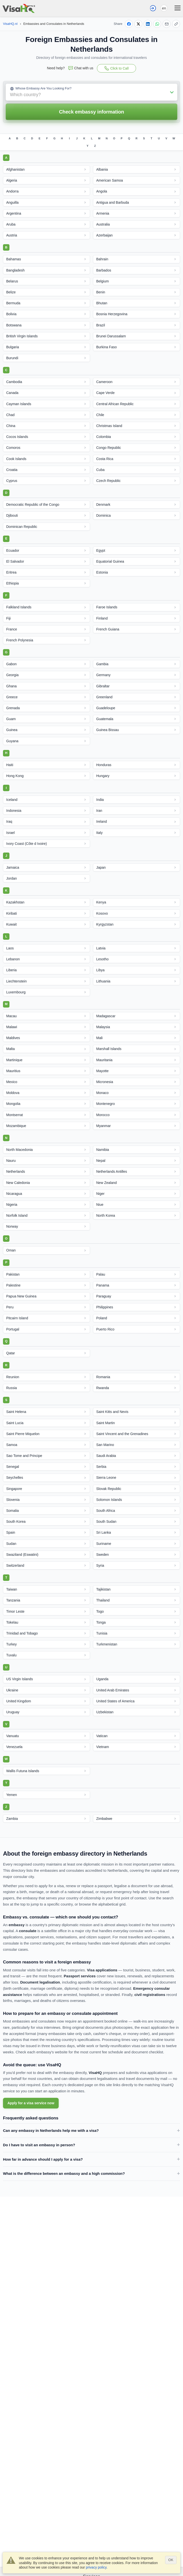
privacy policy (96, 2567)
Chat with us (80, 68)
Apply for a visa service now (30, 2103)
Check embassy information (91, 112)
